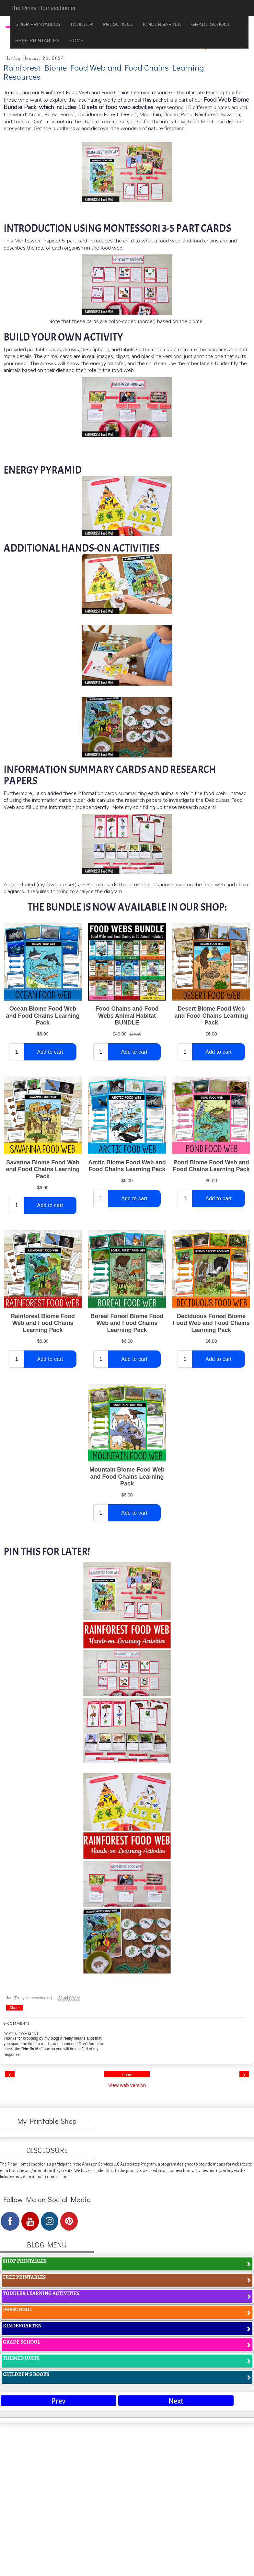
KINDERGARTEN (162, 24)
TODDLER (81, 24)
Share (14, 2008)
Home (127, 2075)
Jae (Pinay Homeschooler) (29, 1998)
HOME (76, 40)
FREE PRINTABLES (37, 40)
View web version (127, 2085)
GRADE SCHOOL (210, 24)
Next (175, 2401)
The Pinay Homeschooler (43, 8)
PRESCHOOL (118, 24)
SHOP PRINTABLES (37, 24)
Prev (58, 2401)
